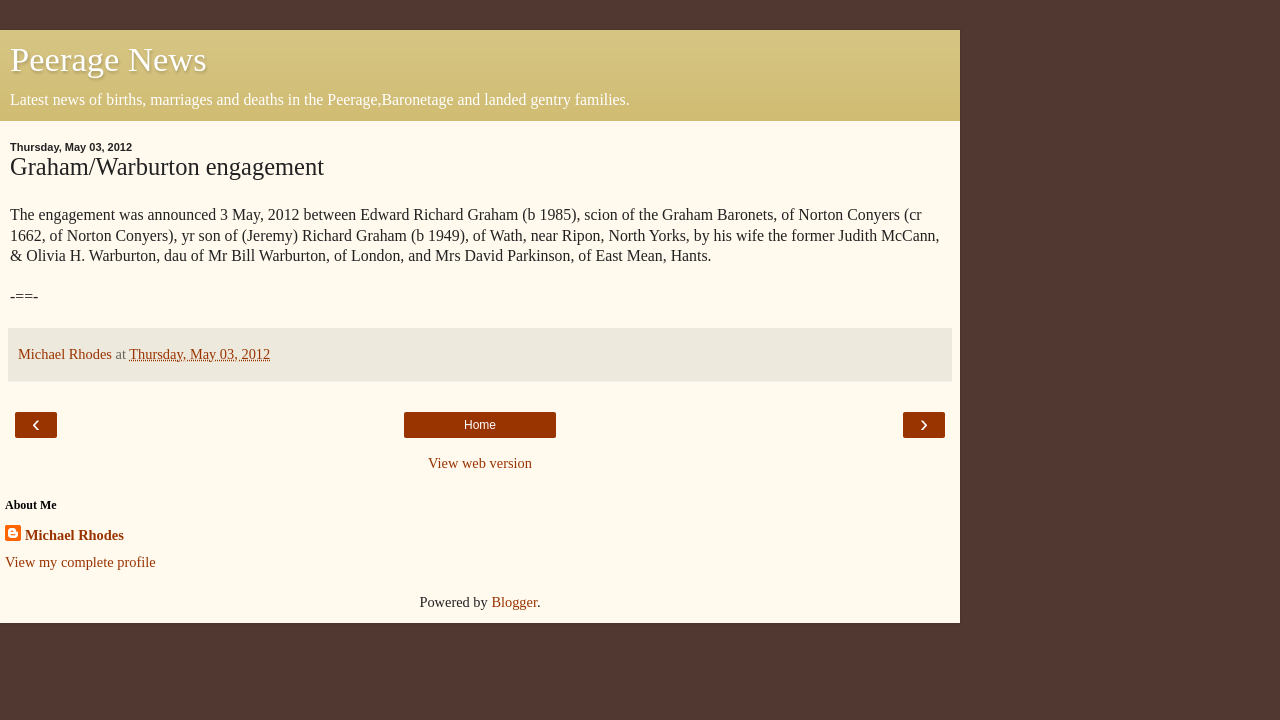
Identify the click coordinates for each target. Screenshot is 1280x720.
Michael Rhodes (74, 535)
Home (480, 425)
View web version (480, 463)
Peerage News (108, 59)
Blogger (514, 602)
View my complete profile (80, 562)
